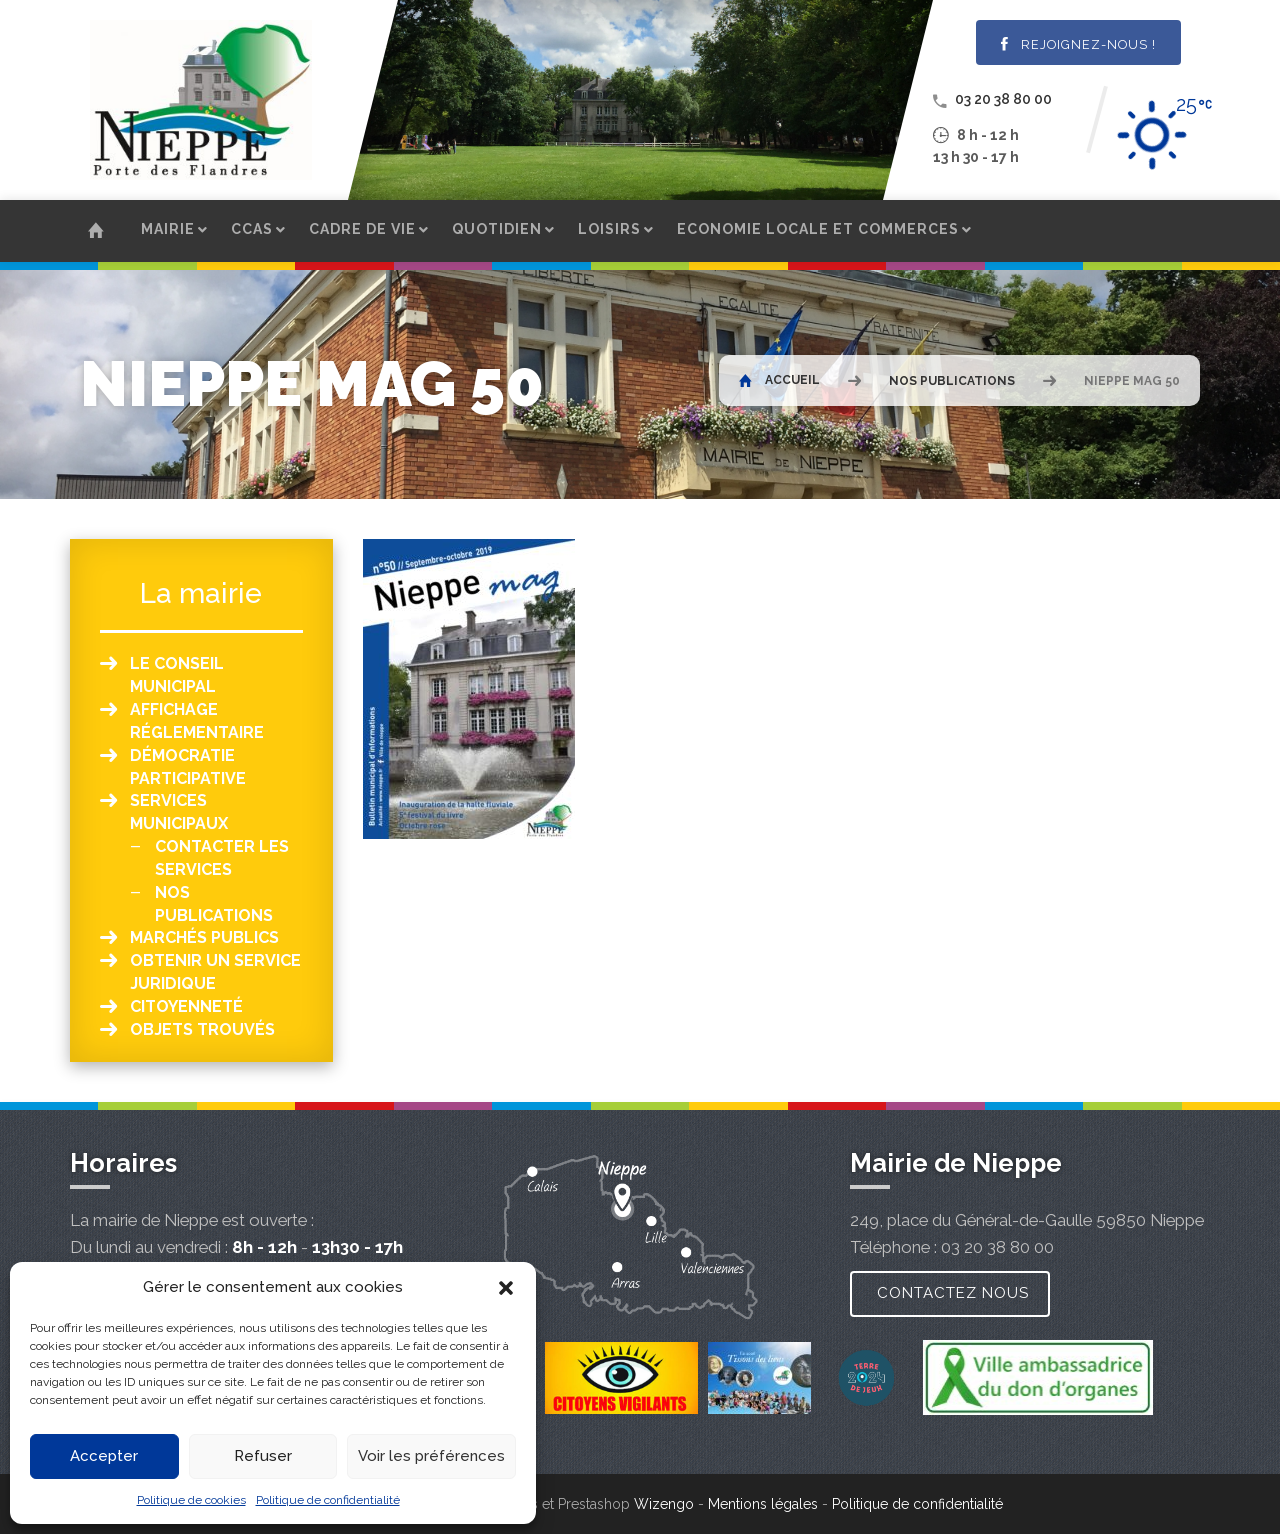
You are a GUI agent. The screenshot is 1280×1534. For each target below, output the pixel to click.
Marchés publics (204, 937)
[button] (506, 1288)
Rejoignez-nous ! (1078, 44)
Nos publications (952, 381)
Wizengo (664, 1504)
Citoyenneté (186, 1006)
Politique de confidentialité (328, 1500)
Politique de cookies (191, 1500)
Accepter (104, 1456)
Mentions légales (763, 1504)
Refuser (263, 1456)
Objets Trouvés (202, 1029)
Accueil (779, 380)
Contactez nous (953, 1293)
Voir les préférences (431, 1456)
